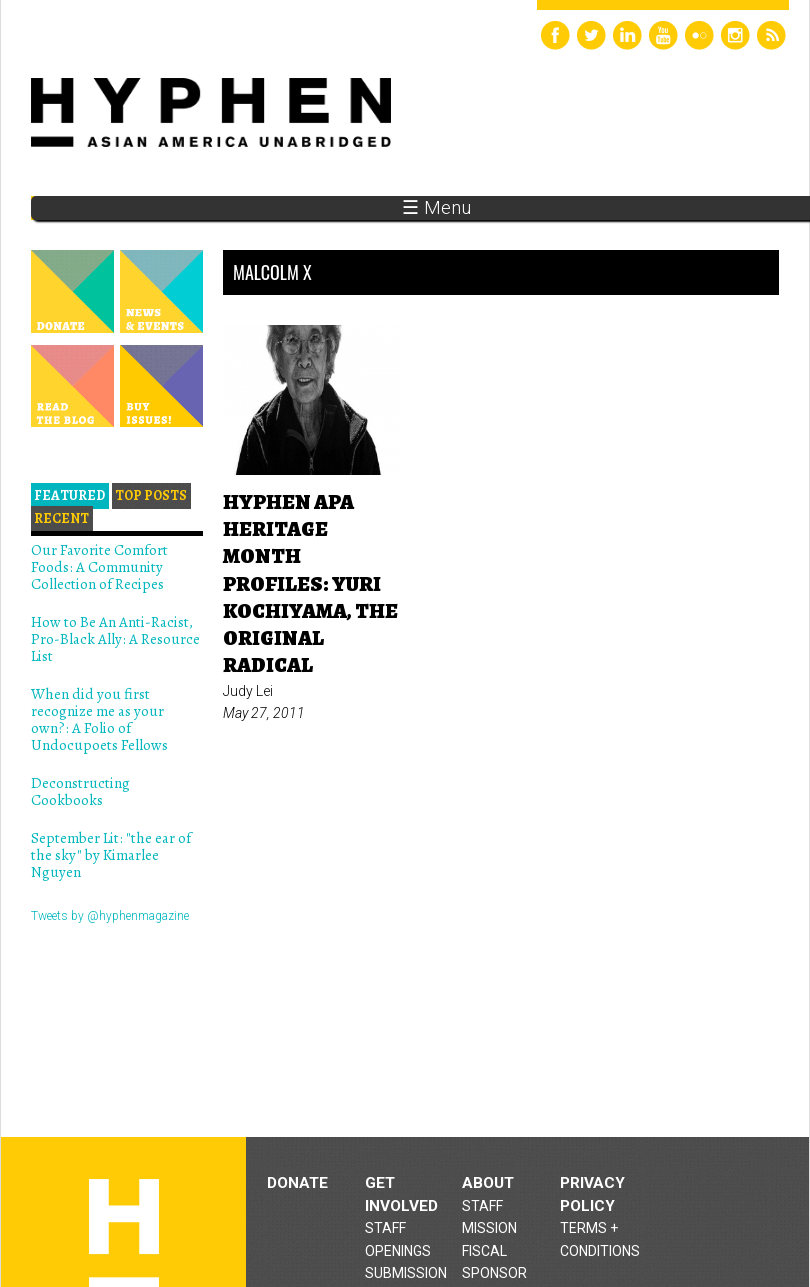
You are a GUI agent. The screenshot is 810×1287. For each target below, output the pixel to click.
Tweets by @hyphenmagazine (110, 916)
